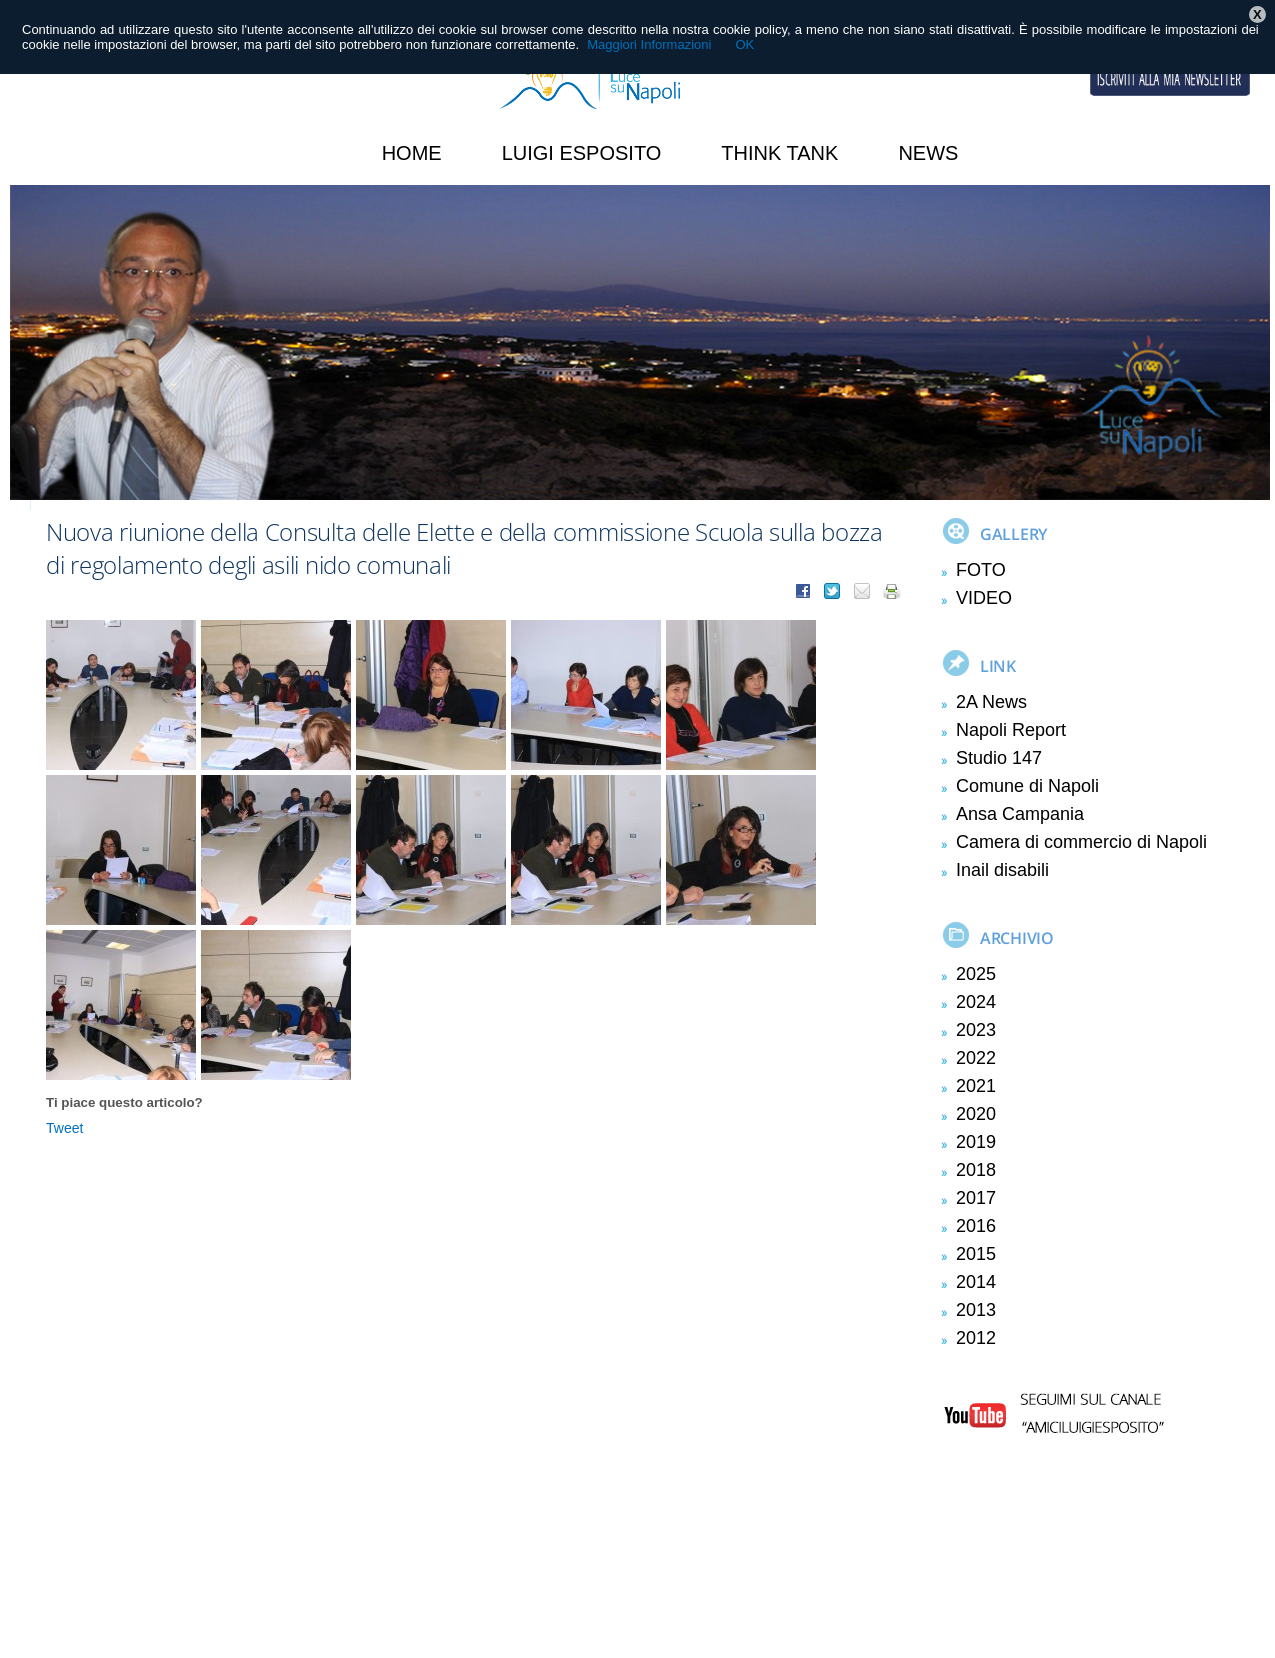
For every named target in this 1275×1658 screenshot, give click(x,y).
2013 (976, 1310)
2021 (976, 1086)
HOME (412, 153)
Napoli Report (1011, 730)
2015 (976, 1254)
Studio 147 (999, 758)
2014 (976, 1282)
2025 (976, 974)
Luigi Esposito (582, 153)
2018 (976, 1170)
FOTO (981, 570)
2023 (976, 1030)
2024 (976, 1002)
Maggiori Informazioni (649, 44)
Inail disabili (1002, 870)
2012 (976, 1338)
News (928, 153)
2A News (991, 702)
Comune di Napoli (1027, 786)
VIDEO (984, 598)
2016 (976, 1226)
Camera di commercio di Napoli (1081, 842)
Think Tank (779, 153)
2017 (976, 1198)
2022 (976, 1058)
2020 (976, 1114)
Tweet (64, 1128)
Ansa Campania (1020, 814)
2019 (976, 1142)
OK (744, 44)
